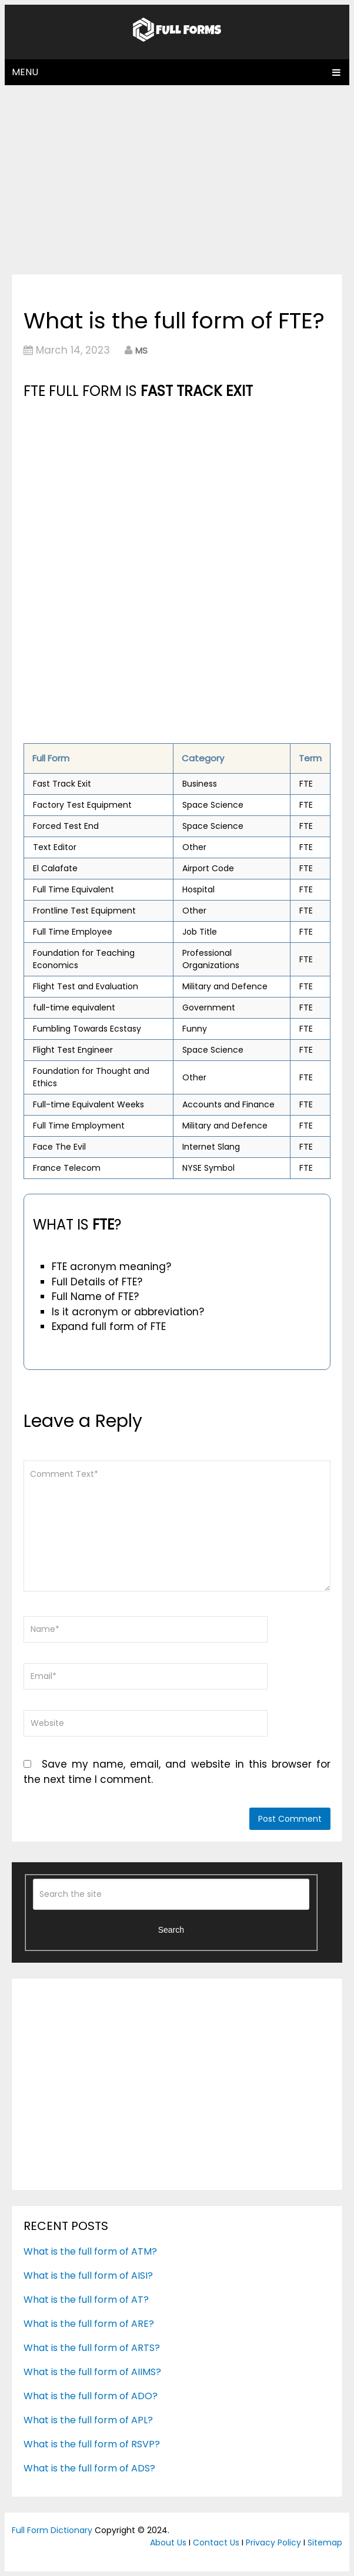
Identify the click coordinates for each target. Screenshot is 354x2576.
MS (141, 350)
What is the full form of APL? (88, 2420)
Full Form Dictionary (52, 2530)
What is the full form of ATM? (90, 2251)
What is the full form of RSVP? (92, 2444)
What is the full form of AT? (86, 2299)
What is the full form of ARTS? (92, 2348)
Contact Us (216, 2542)
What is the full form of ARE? (89, 2323)
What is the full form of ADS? (89, 2468)
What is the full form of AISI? (88, 2275)
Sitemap (325, 2542)
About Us (168, 2542)
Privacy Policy (273, 2542)
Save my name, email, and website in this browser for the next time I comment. (177, 1771)
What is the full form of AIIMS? (92, 2372)
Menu (25, 72)
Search (171, 1929)
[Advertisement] (177, 179)
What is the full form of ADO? (91, 2396)
